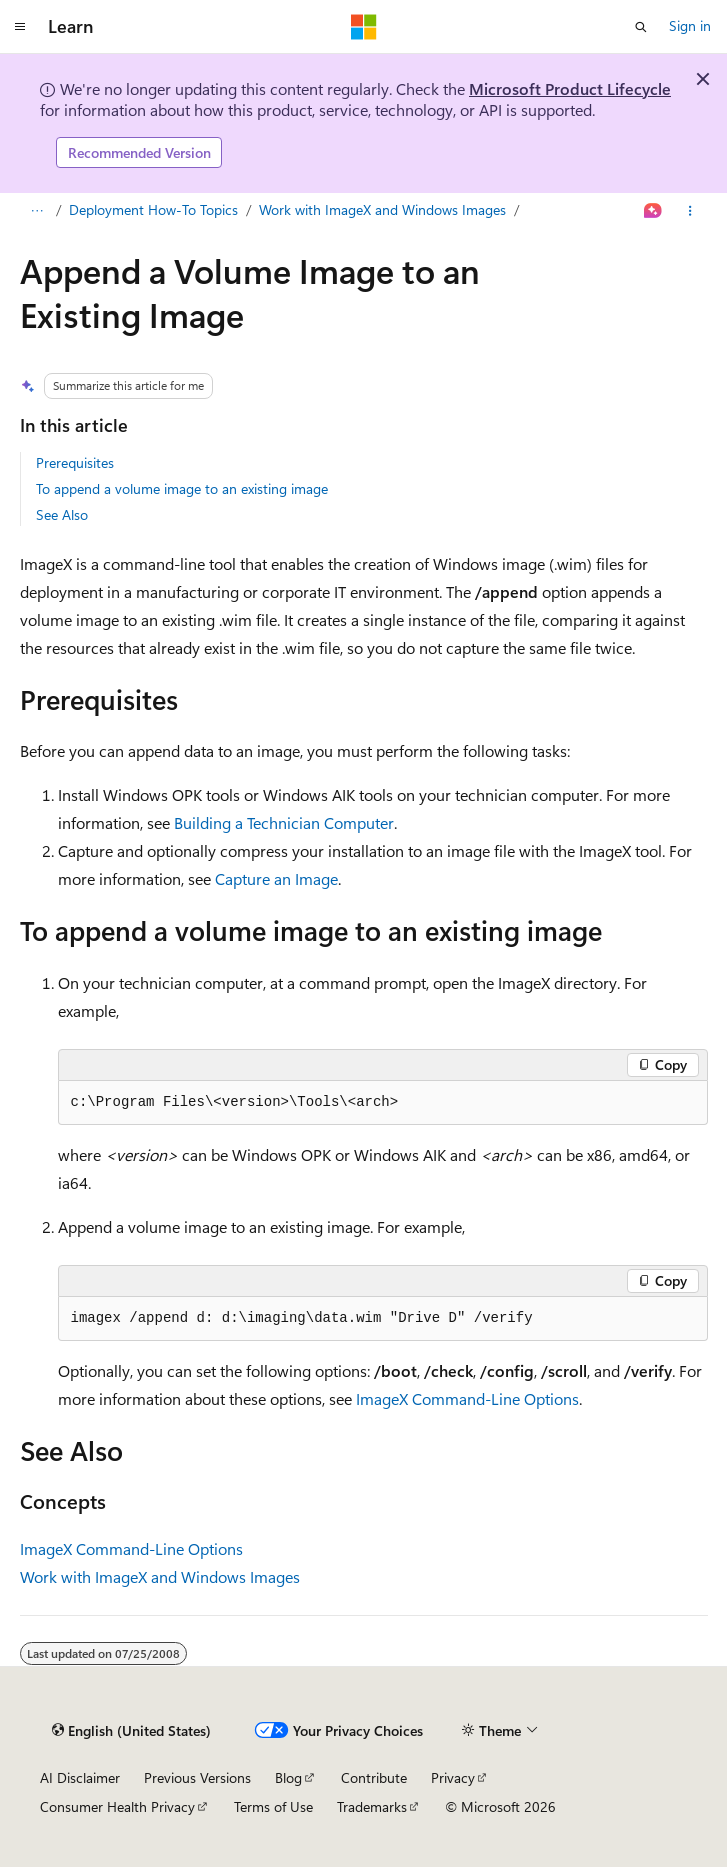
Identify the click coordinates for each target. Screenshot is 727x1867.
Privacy (453, 1777)
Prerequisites (75, 462)
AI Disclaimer (80, 1777)
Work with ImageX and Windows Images (382, 209)
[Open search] (641, 27)
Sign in (690, 25)
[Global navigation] (20, 27)
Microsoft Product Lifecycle (570, 88)
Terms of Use (273, 1806)
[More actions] (689, 211)
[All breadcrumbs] (37, 211)
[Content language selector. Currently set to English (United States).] (131, 1731)
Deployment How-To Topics (153, 209)
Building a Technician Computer (284, 822)
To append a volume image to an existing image (182, 488)
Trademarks (372, 1806)
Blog (288, 1777)
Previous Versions (197, 1777)
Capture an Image (276, 878)
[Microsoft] (364, 27)
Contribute (374, 1777)
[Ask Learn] (652, 211)
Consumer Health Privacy (117, 1806)
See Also (62, 514)
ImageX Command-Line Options (467, 1398)
